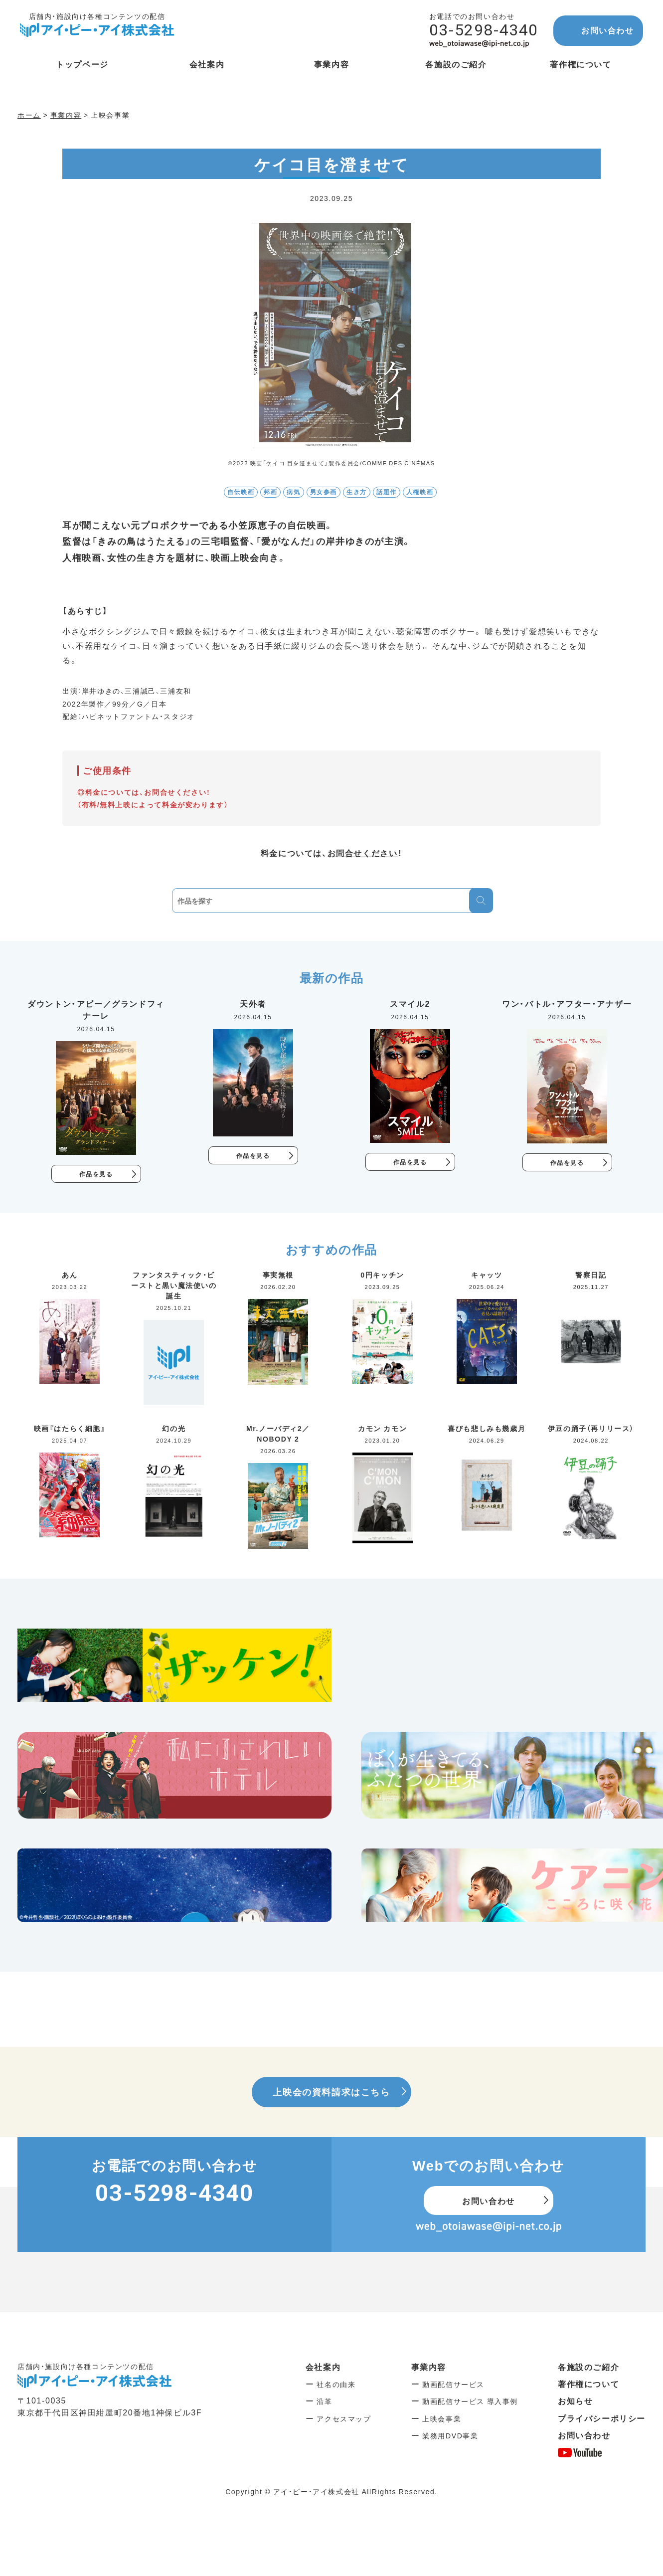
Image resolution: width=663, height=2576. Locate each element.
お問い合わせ (607, 30)
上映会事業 (441, 2419)
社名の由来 (336, 2385)
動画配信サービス (453, 2385)
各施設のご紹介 (588, 2368)
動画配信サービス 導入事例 (470, 2402)
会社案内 (323, 2368)
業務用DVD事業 (450, 2436)
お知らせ (575, 2401)
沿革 (324, 2402)
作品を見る (96, 1174)
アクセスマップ (344, 2419)
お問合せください (363, 853)
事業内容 (428, 2368)
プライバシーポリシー (602, 2419)
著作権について (588, 2385)
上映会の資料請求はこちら (331, 2092)
